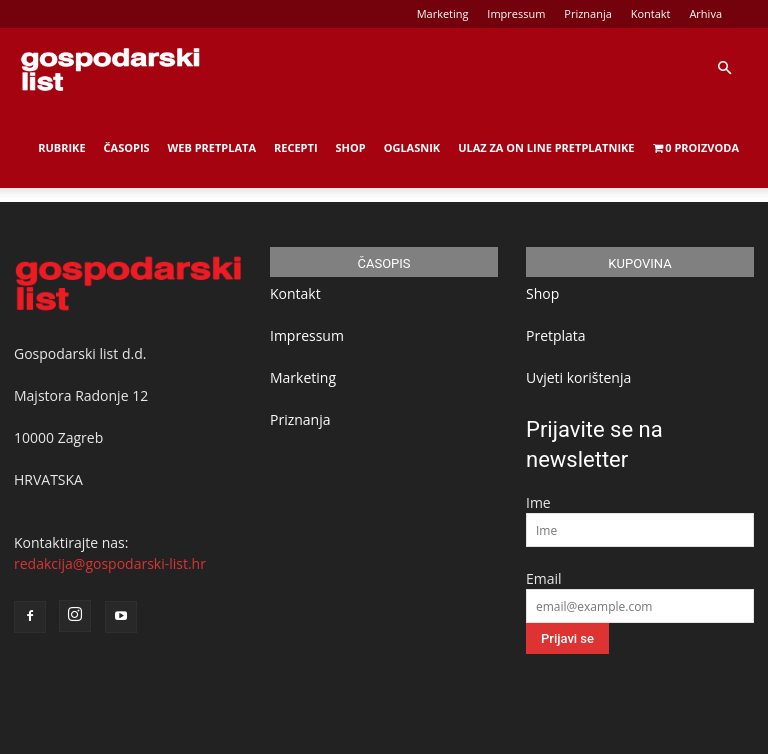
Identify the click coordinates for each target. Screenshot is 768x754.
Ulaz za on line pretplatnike (546, 147)
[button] (724, 68)
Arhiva (705, 13)
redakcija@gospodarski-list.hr (110, 563)
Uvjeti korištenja (578, 377)
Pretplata (556, 335)
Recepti (296, 147)
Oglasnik (412, 147)
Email (544, 578)
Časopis (127, 147)
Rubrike (61, 147)
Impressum (516, 13)
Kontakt (651, 13)
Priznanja (588, 13)
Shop (351, 147)
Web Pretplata (212, 147)
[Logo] (110, 68)
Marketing (443, 13)
